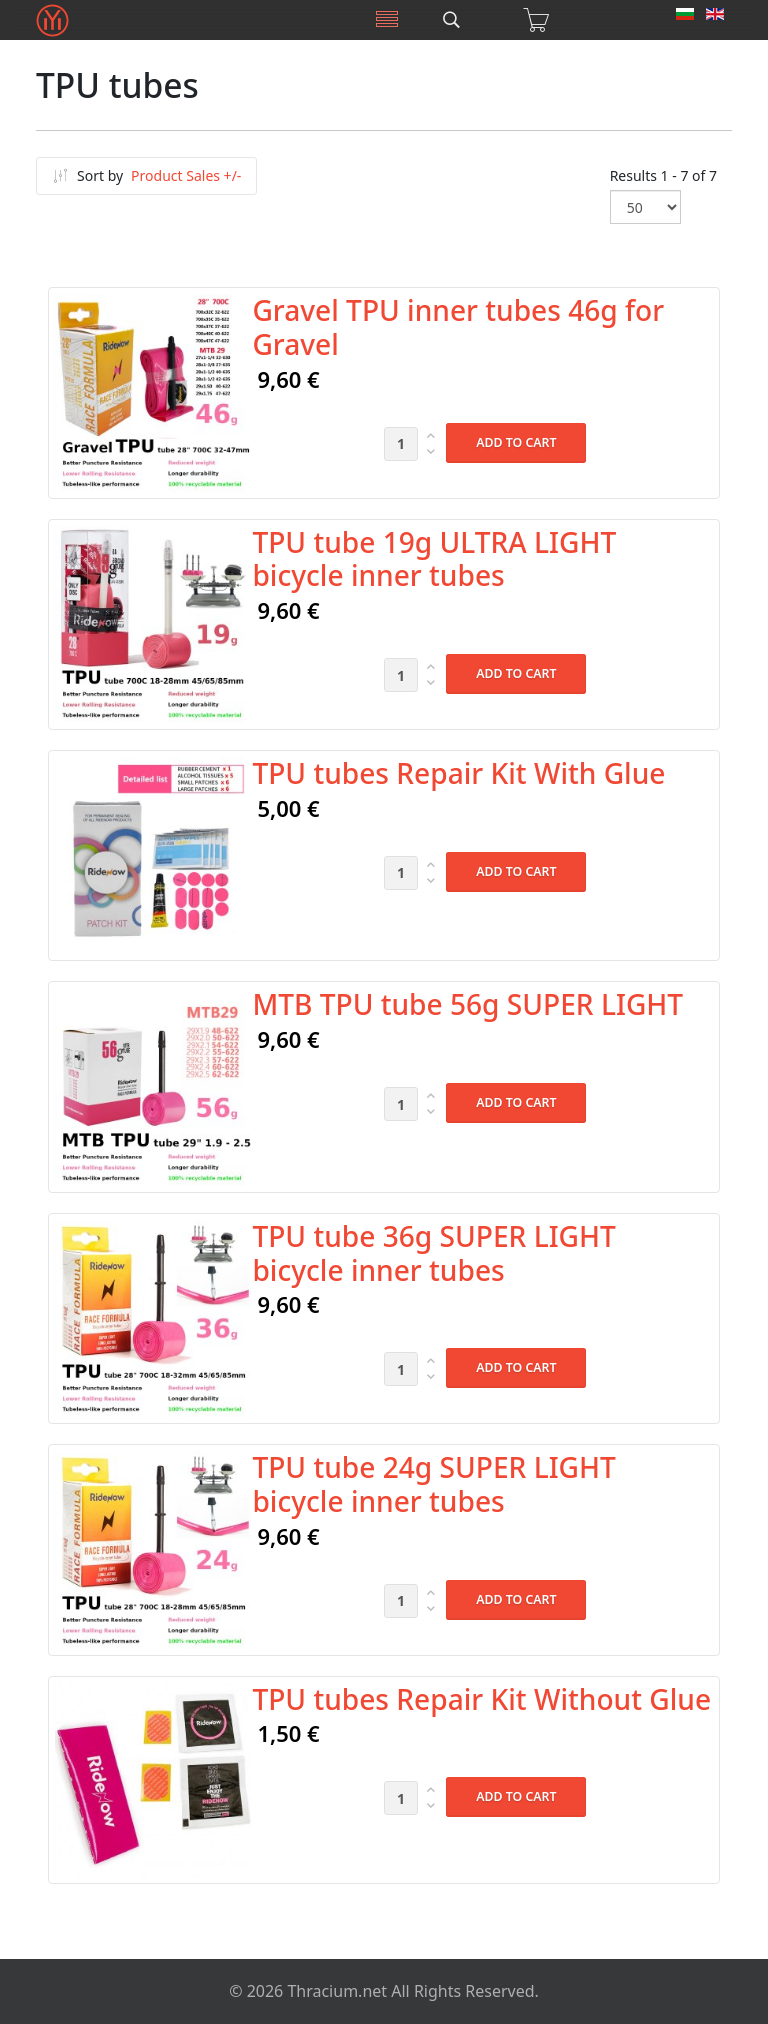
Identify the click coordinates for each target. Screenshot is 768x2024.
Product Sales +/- (186, 175)
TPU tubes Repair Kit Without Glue (481, 1699)
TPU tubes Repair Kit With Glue (458, 773)
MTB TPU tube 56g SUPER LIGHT (467, 1004)
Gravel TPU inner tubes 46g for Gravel (458, 327)
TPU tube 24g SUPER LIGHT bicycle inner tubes (433, 1484)
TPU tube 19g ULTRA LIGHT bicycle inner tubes (434, 559)
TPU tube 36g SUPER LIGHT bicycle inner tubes (433, 1253)
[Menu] (387, 20)
